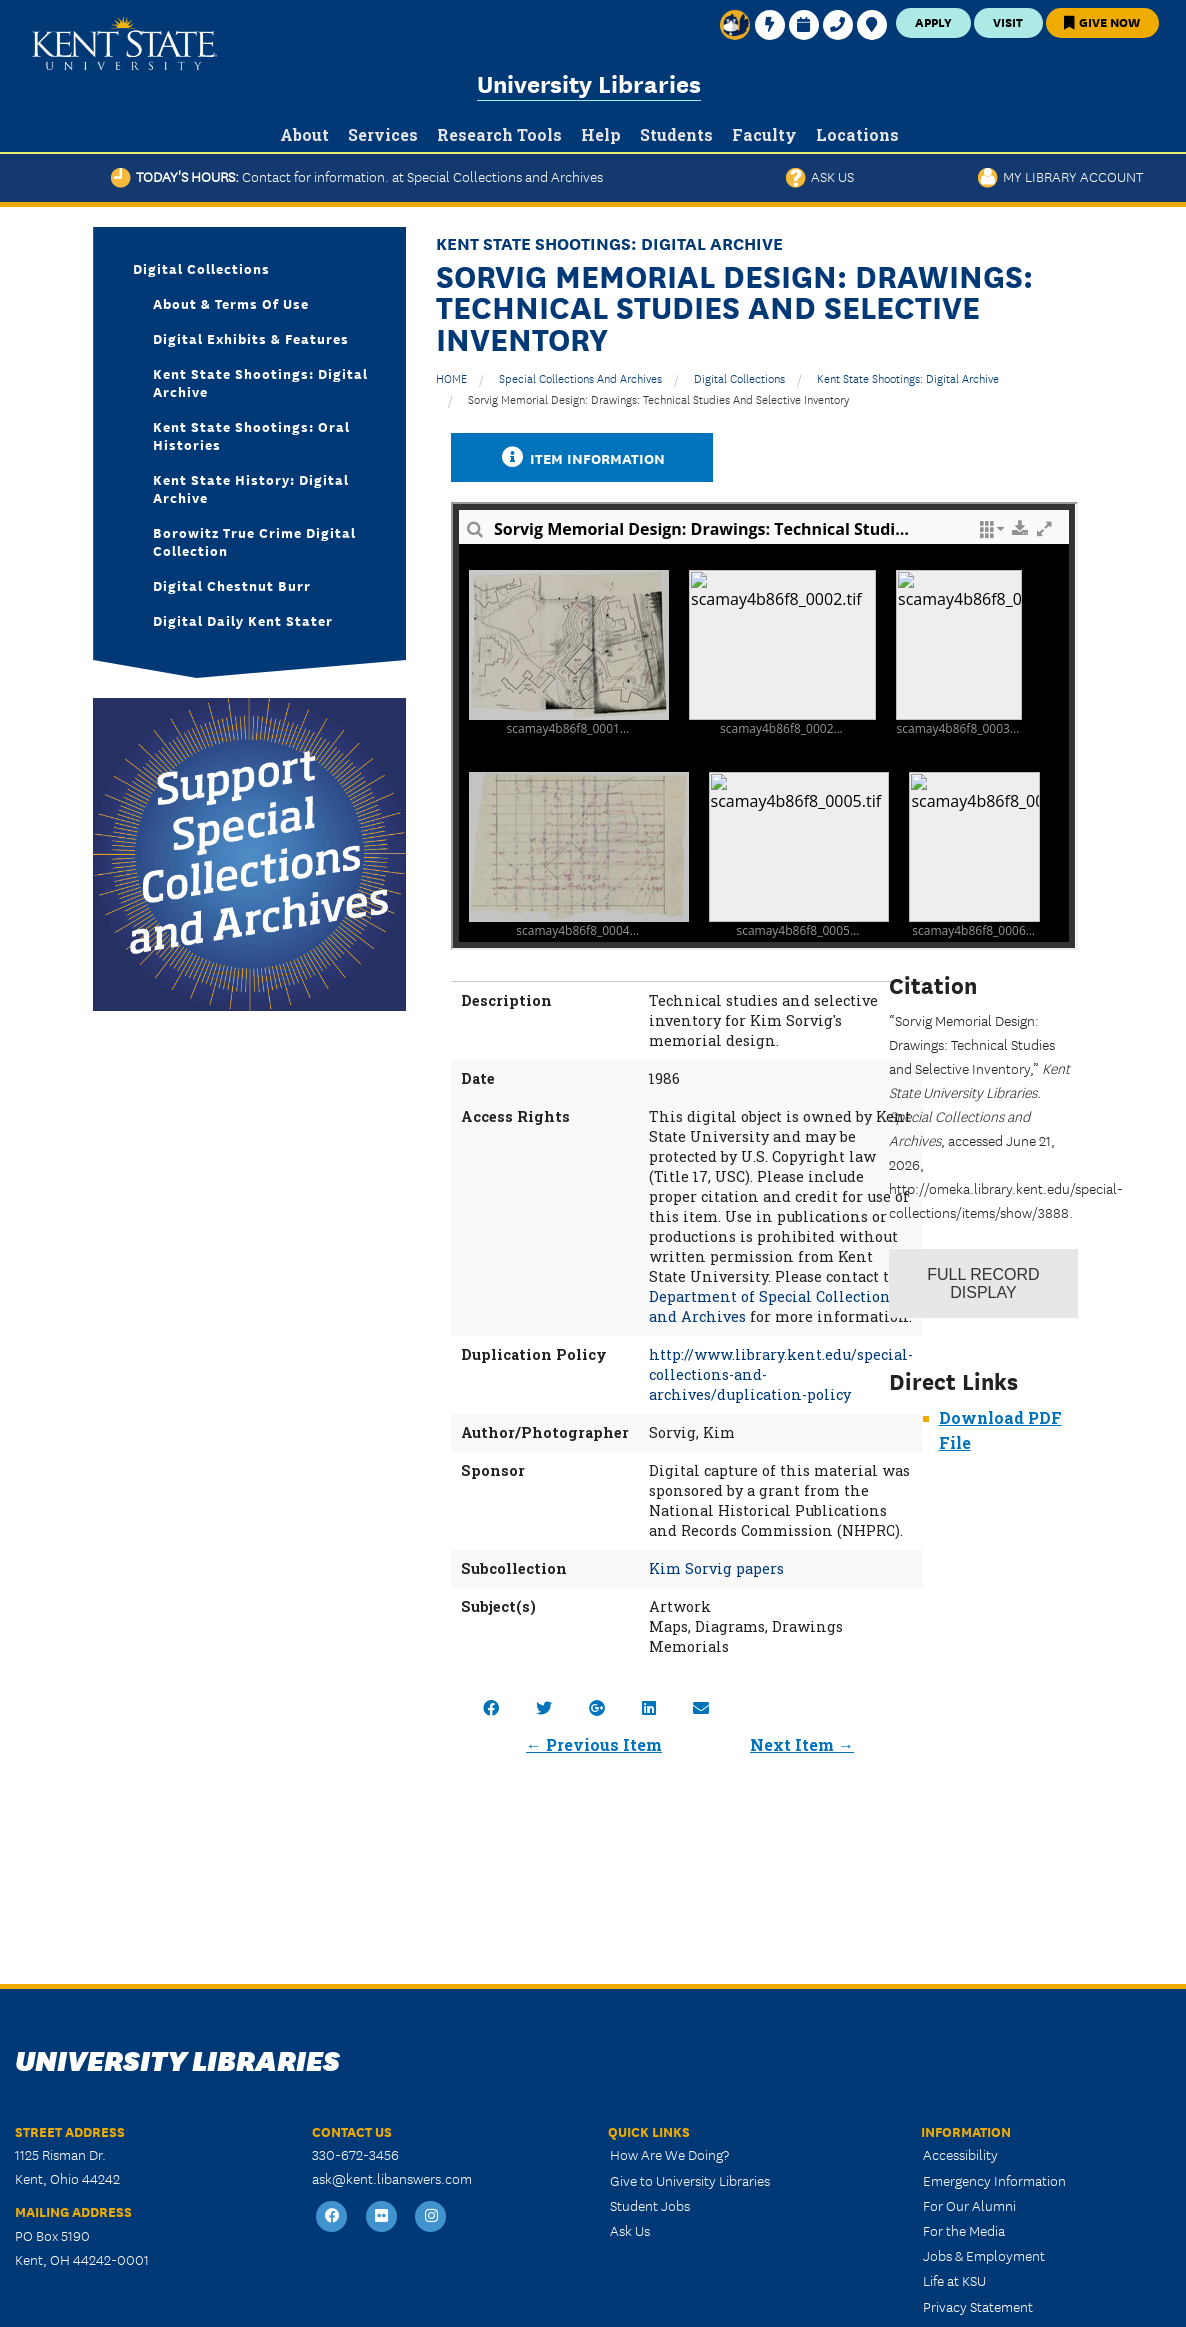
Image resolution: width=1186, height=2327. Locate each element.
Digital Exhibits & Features (251, 338)
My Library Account (1060, 176)
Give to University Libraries (690, 2180)
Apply (933, 21)
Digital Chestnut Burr (232, 585)
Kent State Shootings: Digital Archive (908, 377)
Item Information (582, 457)
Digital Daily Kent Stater (243, 620)
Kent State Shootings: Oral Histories (251, 435)
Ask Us (820, 176)
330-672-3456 (355, 2154)
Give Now (1102, 21)
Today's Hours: (357, 176)
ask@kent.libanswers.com (392, 2178)
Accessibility (960, 2154)
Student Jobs (650, 2205)
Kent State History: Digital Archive (251, 488)
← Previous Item (594, 1744)
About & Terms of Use (231, 303)
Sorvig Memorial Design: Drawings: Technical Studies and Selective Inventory (658, 398)
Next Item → (802, 1744)
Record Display (983, 1283)
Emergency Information (994, 2180)
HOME (451, 377)
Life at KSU (954, 2280)
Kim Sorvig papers (716, 1568)
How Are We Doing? (669, 2154)
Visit (1008, 21)
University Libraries (589, 82)
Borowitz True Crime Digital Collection (254, 541)
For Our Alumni (969, 2205)
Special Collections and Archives (580, 377)
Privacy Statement (978, 2306)
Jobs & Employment (984, 2255)
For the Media (964, 2230)
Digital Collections (739, 377)
